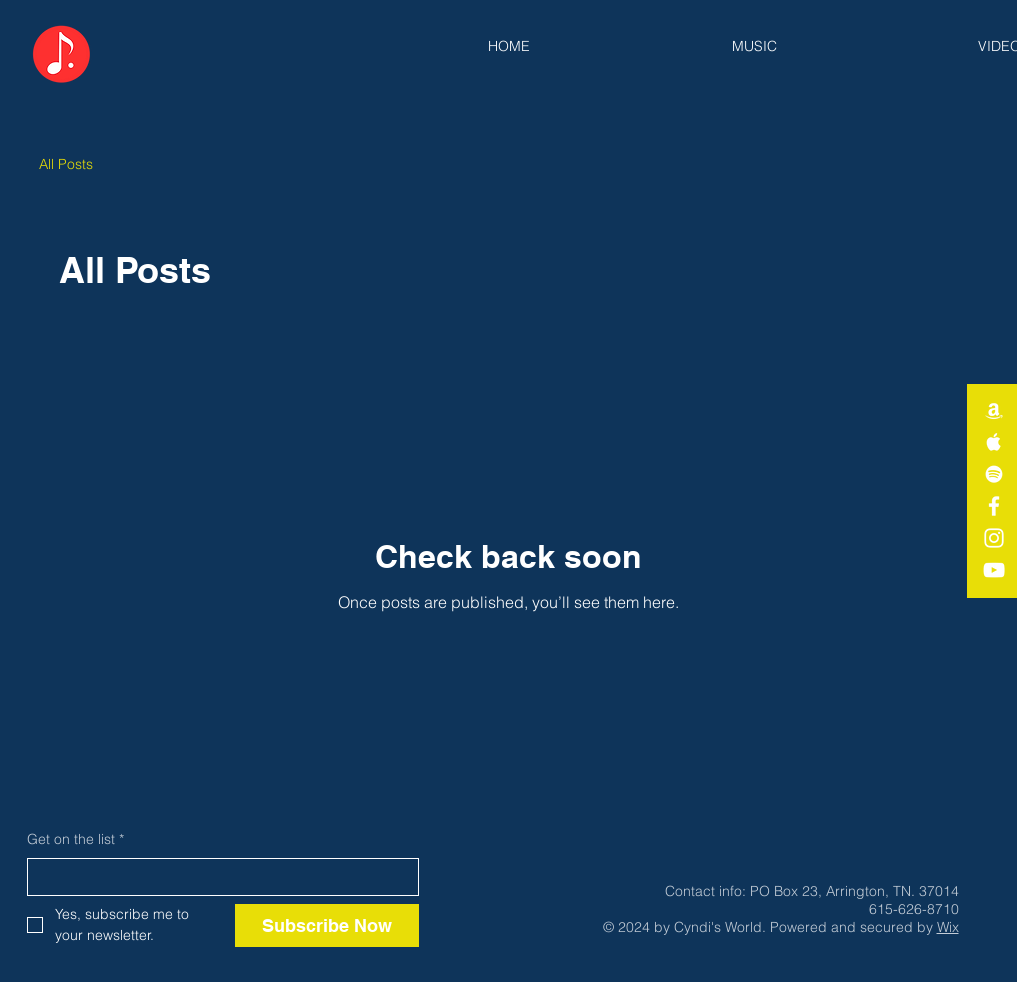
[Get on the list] (217, 877)
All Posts (66, 164)
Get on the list (75, 840)
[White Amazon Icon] (994, 410)
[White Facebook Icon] (994, 506)
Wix (948, 927)
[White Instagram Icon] (994, 538)
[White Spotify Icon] (994, 474)
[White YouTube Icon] (994, 570)
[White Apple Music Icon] (994, 442)
